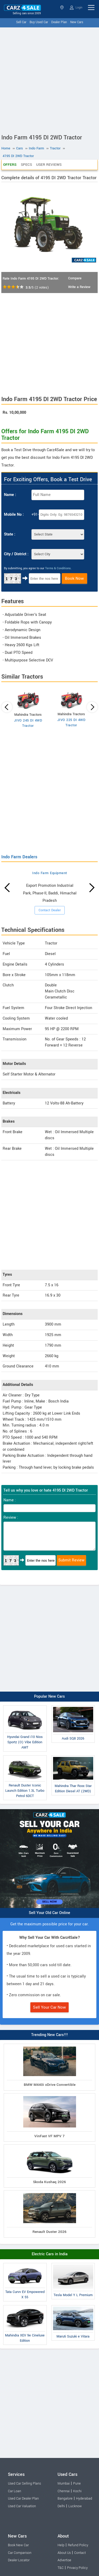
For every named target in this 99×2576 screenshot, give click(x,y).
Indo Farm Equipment (49, 873)
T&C (61, 2567)
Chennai (64, 2491)
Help (61, 2545)
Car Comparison (19, 2552)
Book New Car (18, 2545)
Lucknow (75, 2506)
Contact (80, 2552)
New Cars (76, 22)
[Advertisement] (49, 79)
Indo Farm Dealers (19, 857)
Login (76, 8)
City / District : (16, 554)
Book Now (74, 578)
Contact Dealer (50, 910)
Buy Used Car (39, 22)
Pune (77, 2483)
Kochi (77, 2491)
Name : (10, 495)
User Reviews (49, 164)
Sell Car (21, 22)
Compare (75, 278)
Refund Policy (78, 2545)
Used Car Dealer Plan (23, 2498)
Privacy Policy (77, 2567)
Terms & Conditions (58, 568)
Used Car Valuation (22, 2506)
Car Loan (14, 2491)
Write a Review (79, 287)
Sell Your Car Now (49, 2007)
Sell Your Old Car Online (49, 1913)
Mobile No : (14, 514)
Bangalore (65, 2498)
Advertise (64, 2560)
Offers (10, 164)
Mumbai (64, 2483)
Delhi (61, 2506)
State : (9, 534)
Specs (26, 164)
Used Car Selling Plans (24, 2483)
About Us (64, 2552)
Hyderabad (84, 2498)
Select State (62, 7)
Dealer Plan (59, 22)
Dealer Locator (19, 2560)
